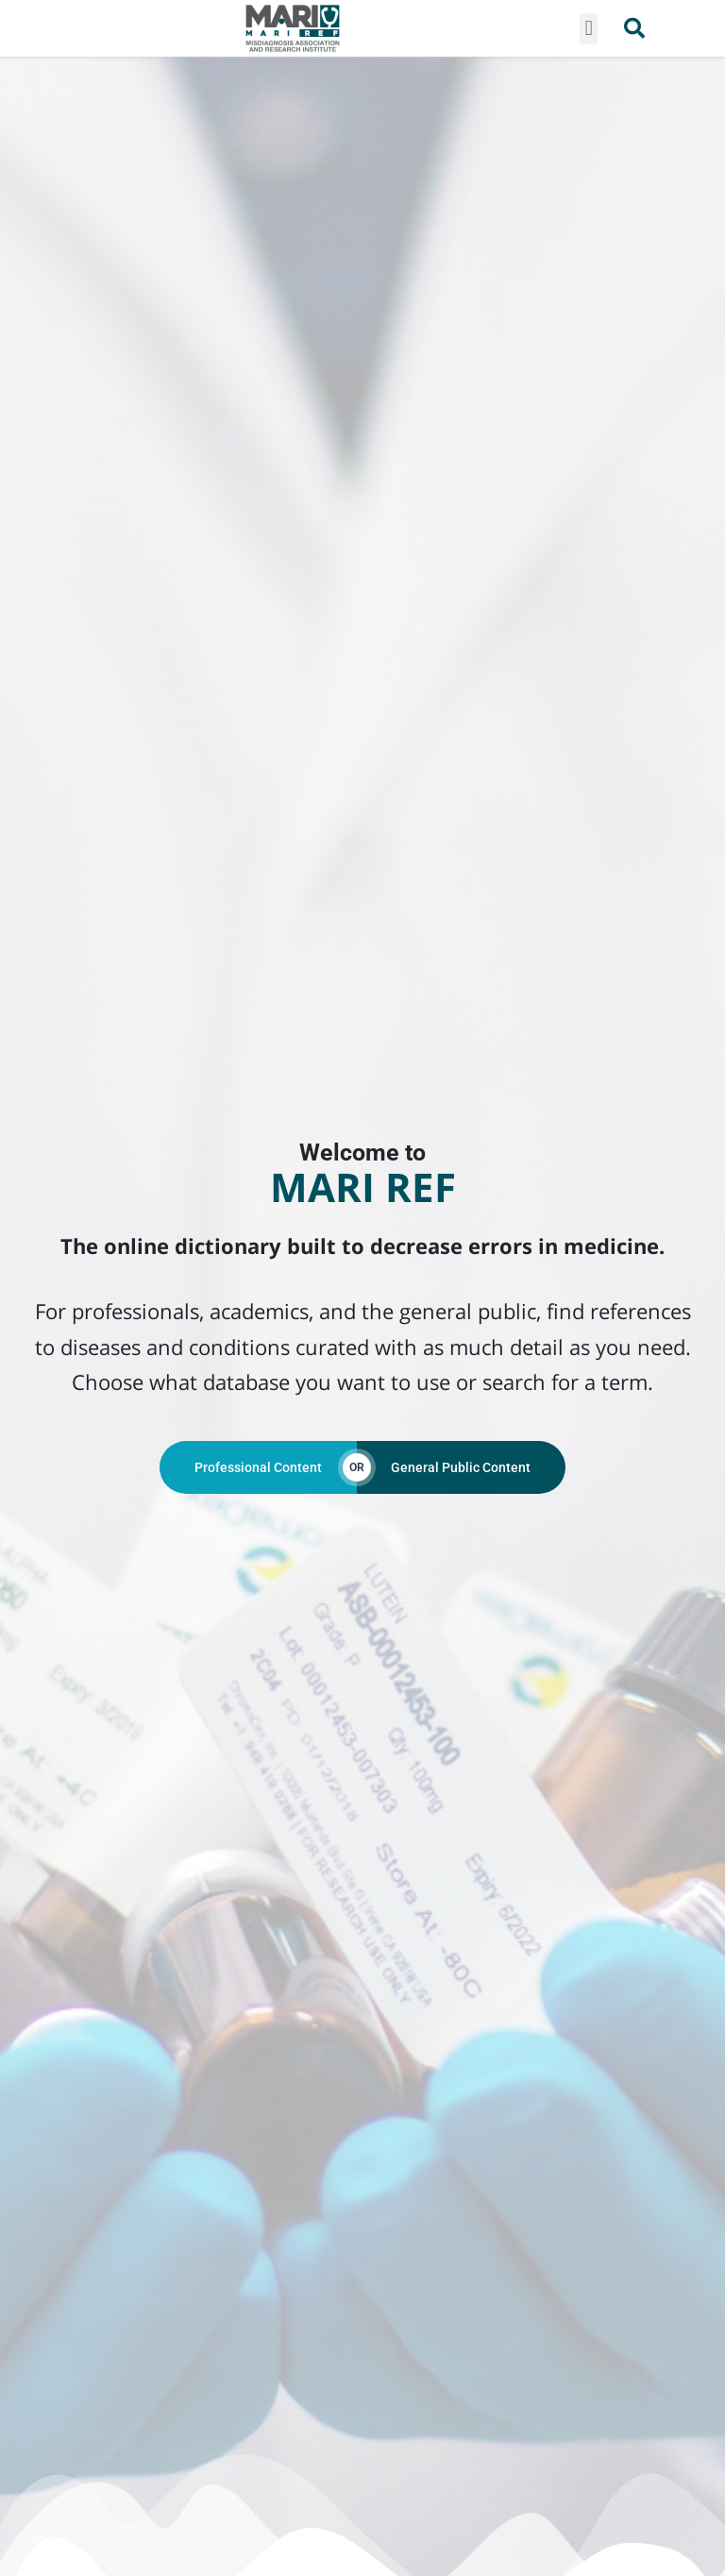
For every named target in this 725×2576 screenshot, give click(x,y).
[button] (589, 28)
